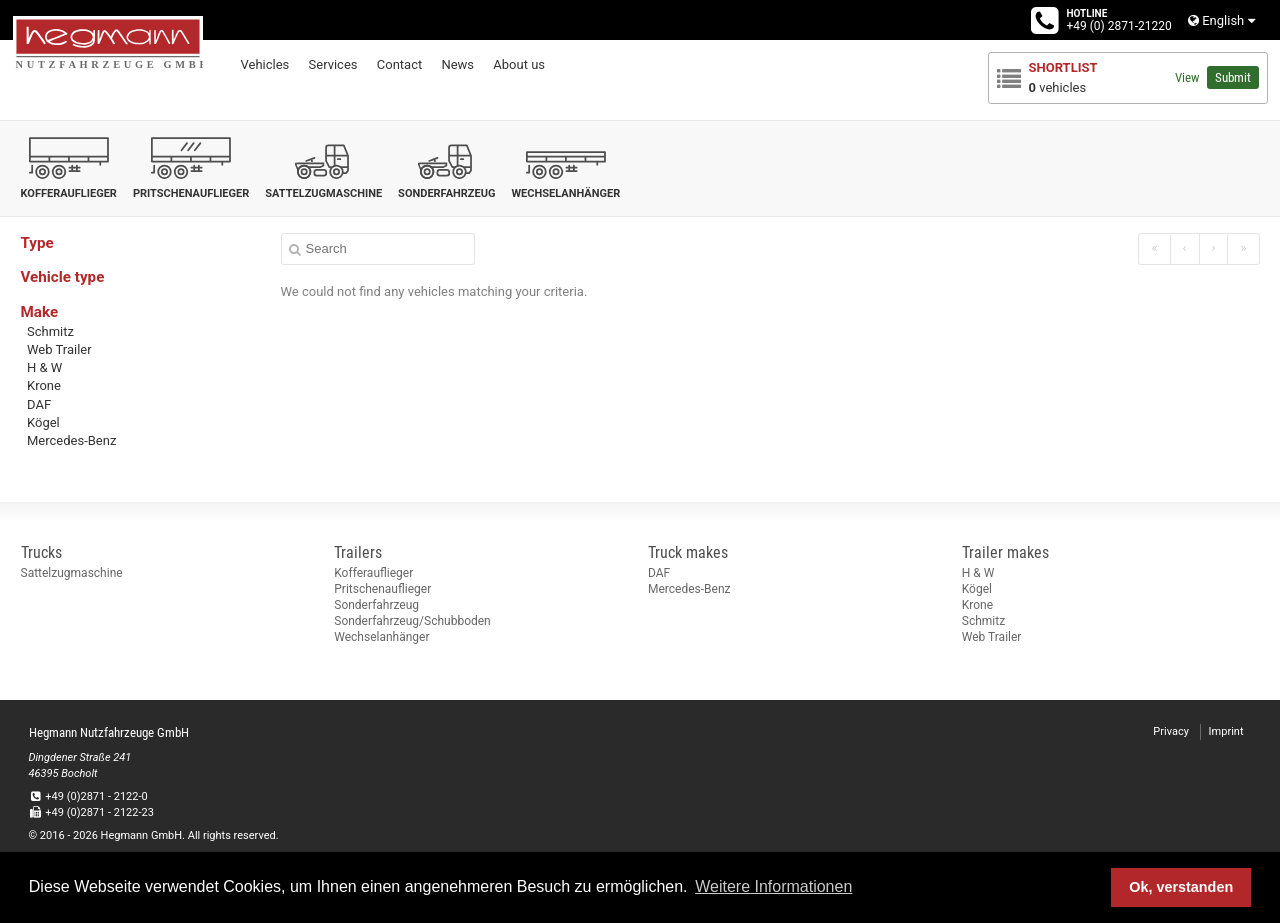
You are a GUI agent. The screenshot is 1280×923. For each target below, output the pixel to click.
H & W (44, 367)
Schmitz (50, 331)
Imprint (1226, 731)
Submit (1233, 77)
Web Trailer (59, 349)
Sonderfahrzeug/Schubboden (412, 621)
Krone (44, 385)
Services (333, 64)
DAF (39, 404)
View (1187, 77)
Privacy (1171, 731)
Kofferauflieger (373, 573)
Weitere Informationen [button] (773, 886)
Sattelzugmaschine (72, 573)
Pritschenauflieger (382, 589)
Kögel (43, 422)
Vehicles (265, 64)
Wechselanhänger (381, 637)
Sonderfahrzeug (376, 605)
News (457, 64)
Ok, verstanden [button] (1181, 887)
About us (519, 64)
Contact (399, 64)
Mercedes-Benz (71, 440)
